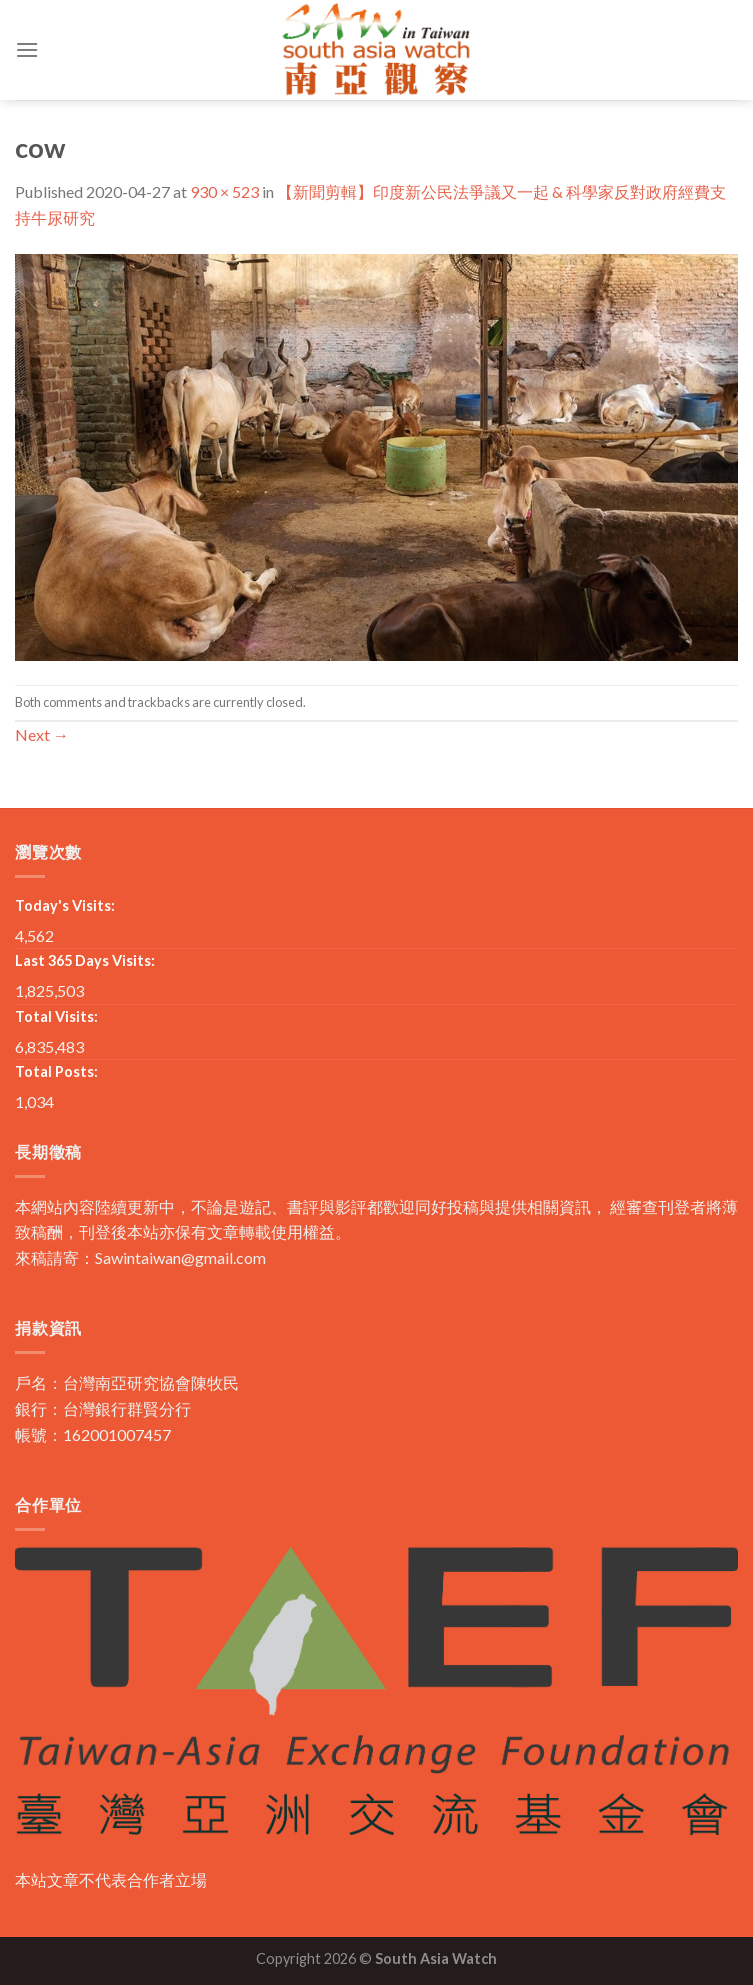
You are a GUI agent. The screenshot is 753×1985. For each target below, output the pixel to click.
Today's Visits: (65, 905)
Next (42, 734)
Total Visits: (56, 1016)
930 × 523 (224, 191)
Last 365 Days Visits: (85, 960)
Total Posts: (56, 1071)
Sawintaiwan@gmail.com (180, 1257)
